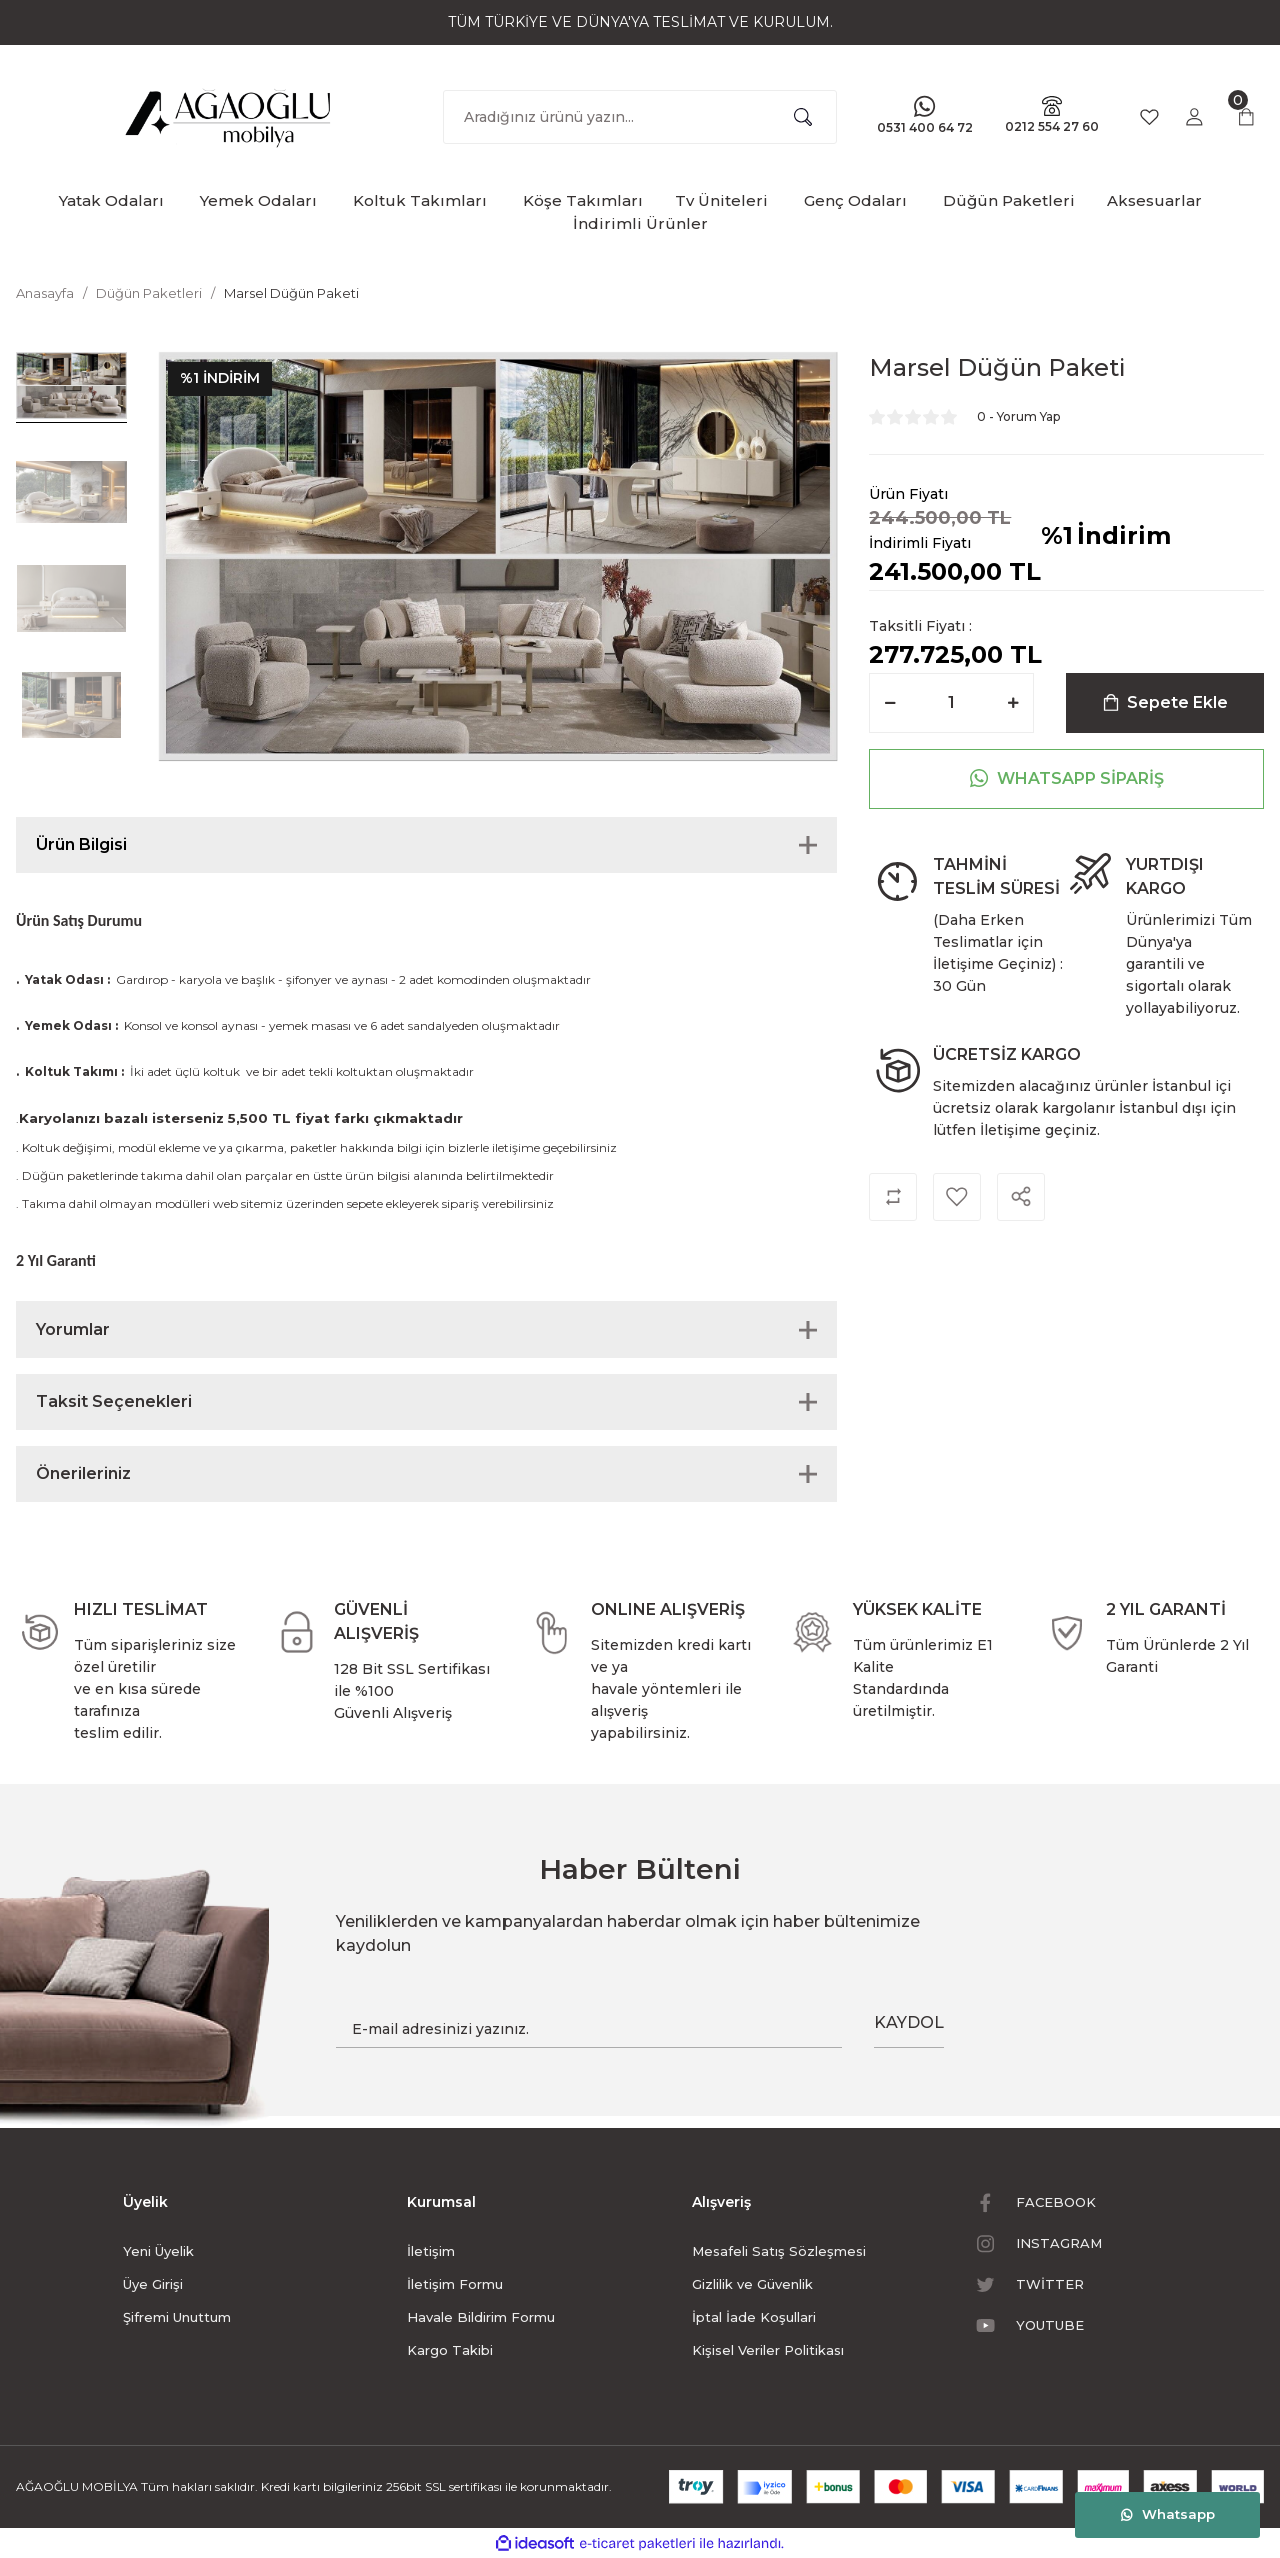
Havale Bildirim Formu (481, 2317)
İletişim (431, 2251)
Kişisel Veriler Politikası (768, 2350)
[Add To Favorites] (957, 1197)
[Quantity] (951, 703)
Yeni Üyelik (158, 2251)
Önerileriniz (83, 1473)
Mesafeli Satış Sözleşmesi (779, 2251)
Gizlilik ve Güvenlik (752, 2284)
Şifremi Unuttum (177, 2317)
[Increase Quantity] (1013, 703)
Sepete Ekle (1165, 702)
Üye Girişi (153, 2284)
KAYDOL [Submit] (909, 2022)
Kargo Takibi (450, 2350)
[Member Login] (1194, 117)
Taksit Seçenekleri (114, 1401)
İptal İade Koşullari (754, 2317)
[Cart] (1246, 117)
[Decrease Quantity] (890, 703)
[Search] (640, 117)
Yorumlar (73, 1329)
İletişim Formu (455, 2284)
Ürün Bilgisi (81, 844)
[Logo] (229, 113)
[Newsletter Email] (589, 2029)
